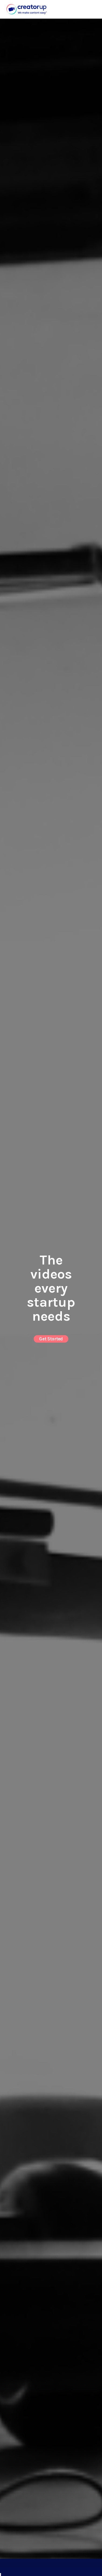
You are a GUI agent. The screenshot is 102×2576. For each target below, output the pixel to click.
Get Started (51, 1338)
